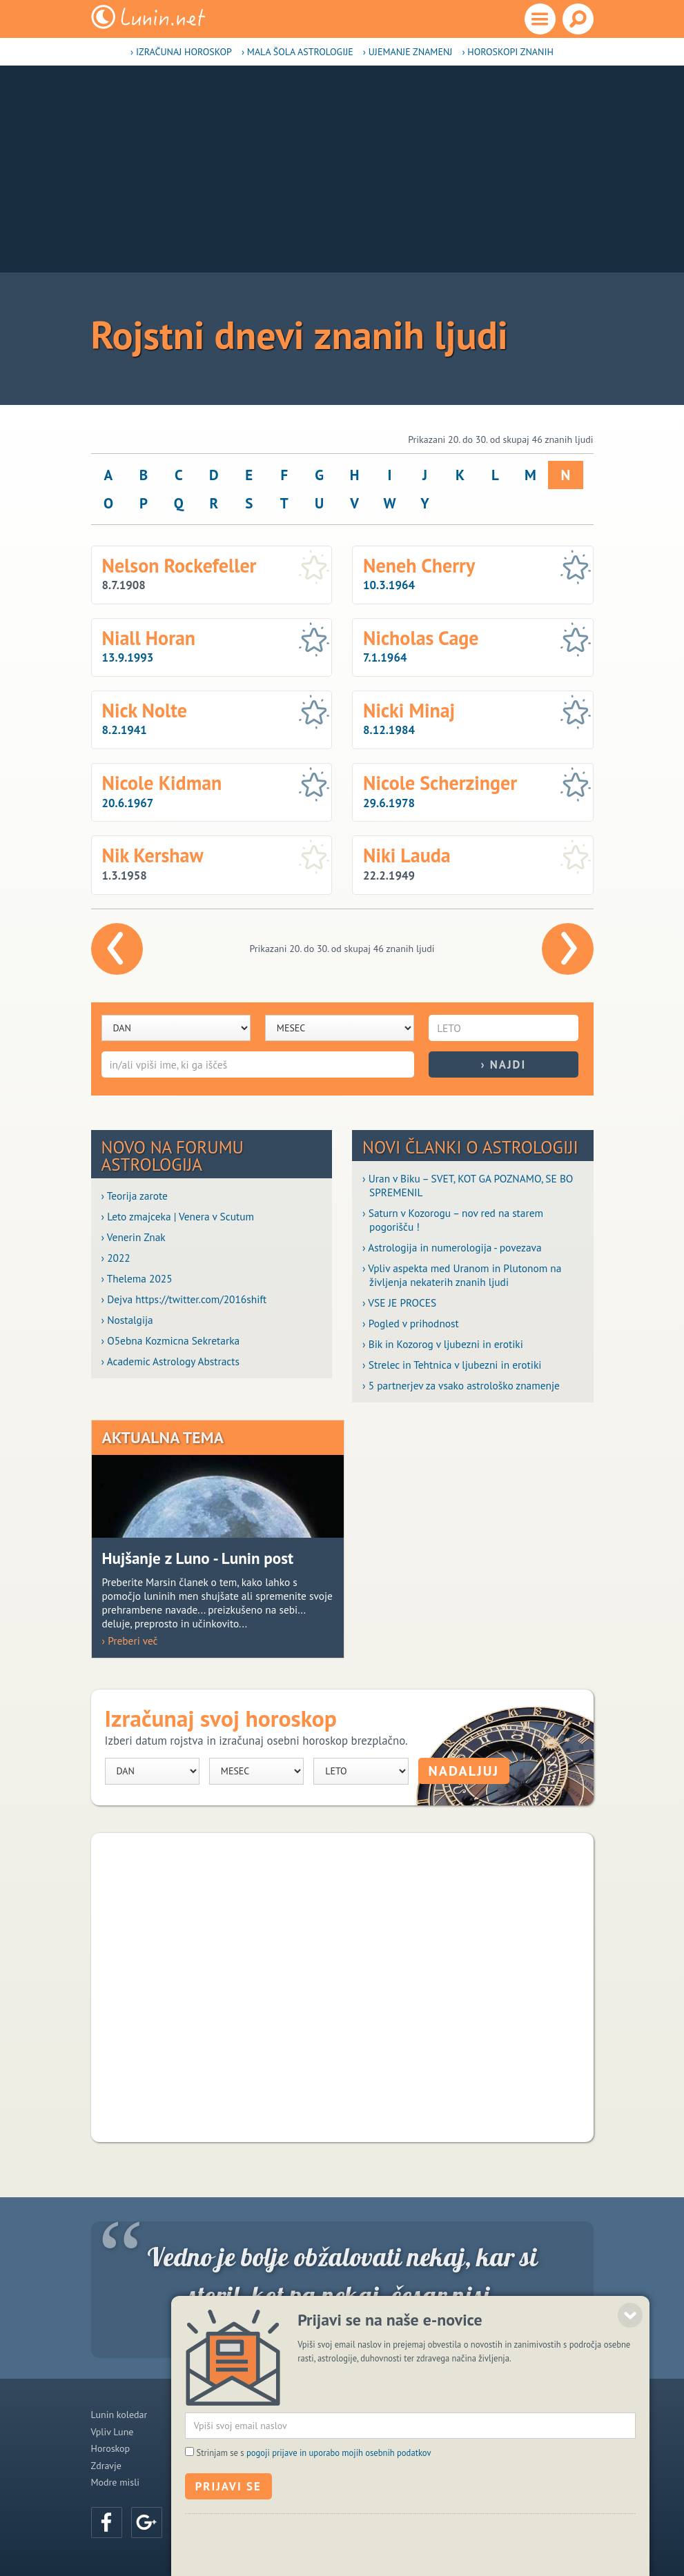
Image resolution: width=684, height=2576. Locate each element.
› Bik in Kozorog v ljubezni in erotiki (442, 1344)
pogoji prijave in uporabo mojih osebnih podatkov (338, 2499)
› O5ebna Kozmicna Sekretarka (170, 1340)
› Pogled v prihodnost (410, 1323)
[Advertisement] (342, 169)
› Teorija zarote (134, 1195)
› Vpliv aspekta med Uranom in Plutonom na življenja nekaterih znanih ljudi (461, 1275)
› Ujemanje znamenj (408, 52)
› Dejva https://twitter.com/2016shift (184, 1299)
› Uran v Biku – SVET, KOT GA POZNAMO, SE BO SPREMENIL (467, 1185)
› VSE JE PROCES (399, 1302)
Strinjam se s (314, 2499)
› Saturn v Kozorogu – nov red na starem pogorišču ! (452, 1219)
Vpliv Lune (112, 2432)
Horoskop (110, 2448)
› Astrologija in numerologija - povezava (452, 1247)
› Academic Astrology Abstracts (170, 1361)
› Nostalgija (127, 1320)
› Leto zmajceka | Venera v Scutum (178, 1216)
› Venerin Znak (133, 1237)
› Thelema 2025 (137, 1278)
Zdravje (106, 2465)
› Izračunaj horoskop (181, 52)
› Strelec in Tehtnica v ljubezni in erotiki (451, 1364)
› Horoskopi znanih (508, 52)
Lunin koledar (119, 2414)
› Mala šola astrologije (297, 52)
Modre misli (115, 2482)
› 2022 (115, 1258)
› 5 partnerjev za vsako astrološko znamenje (461, 1385)
